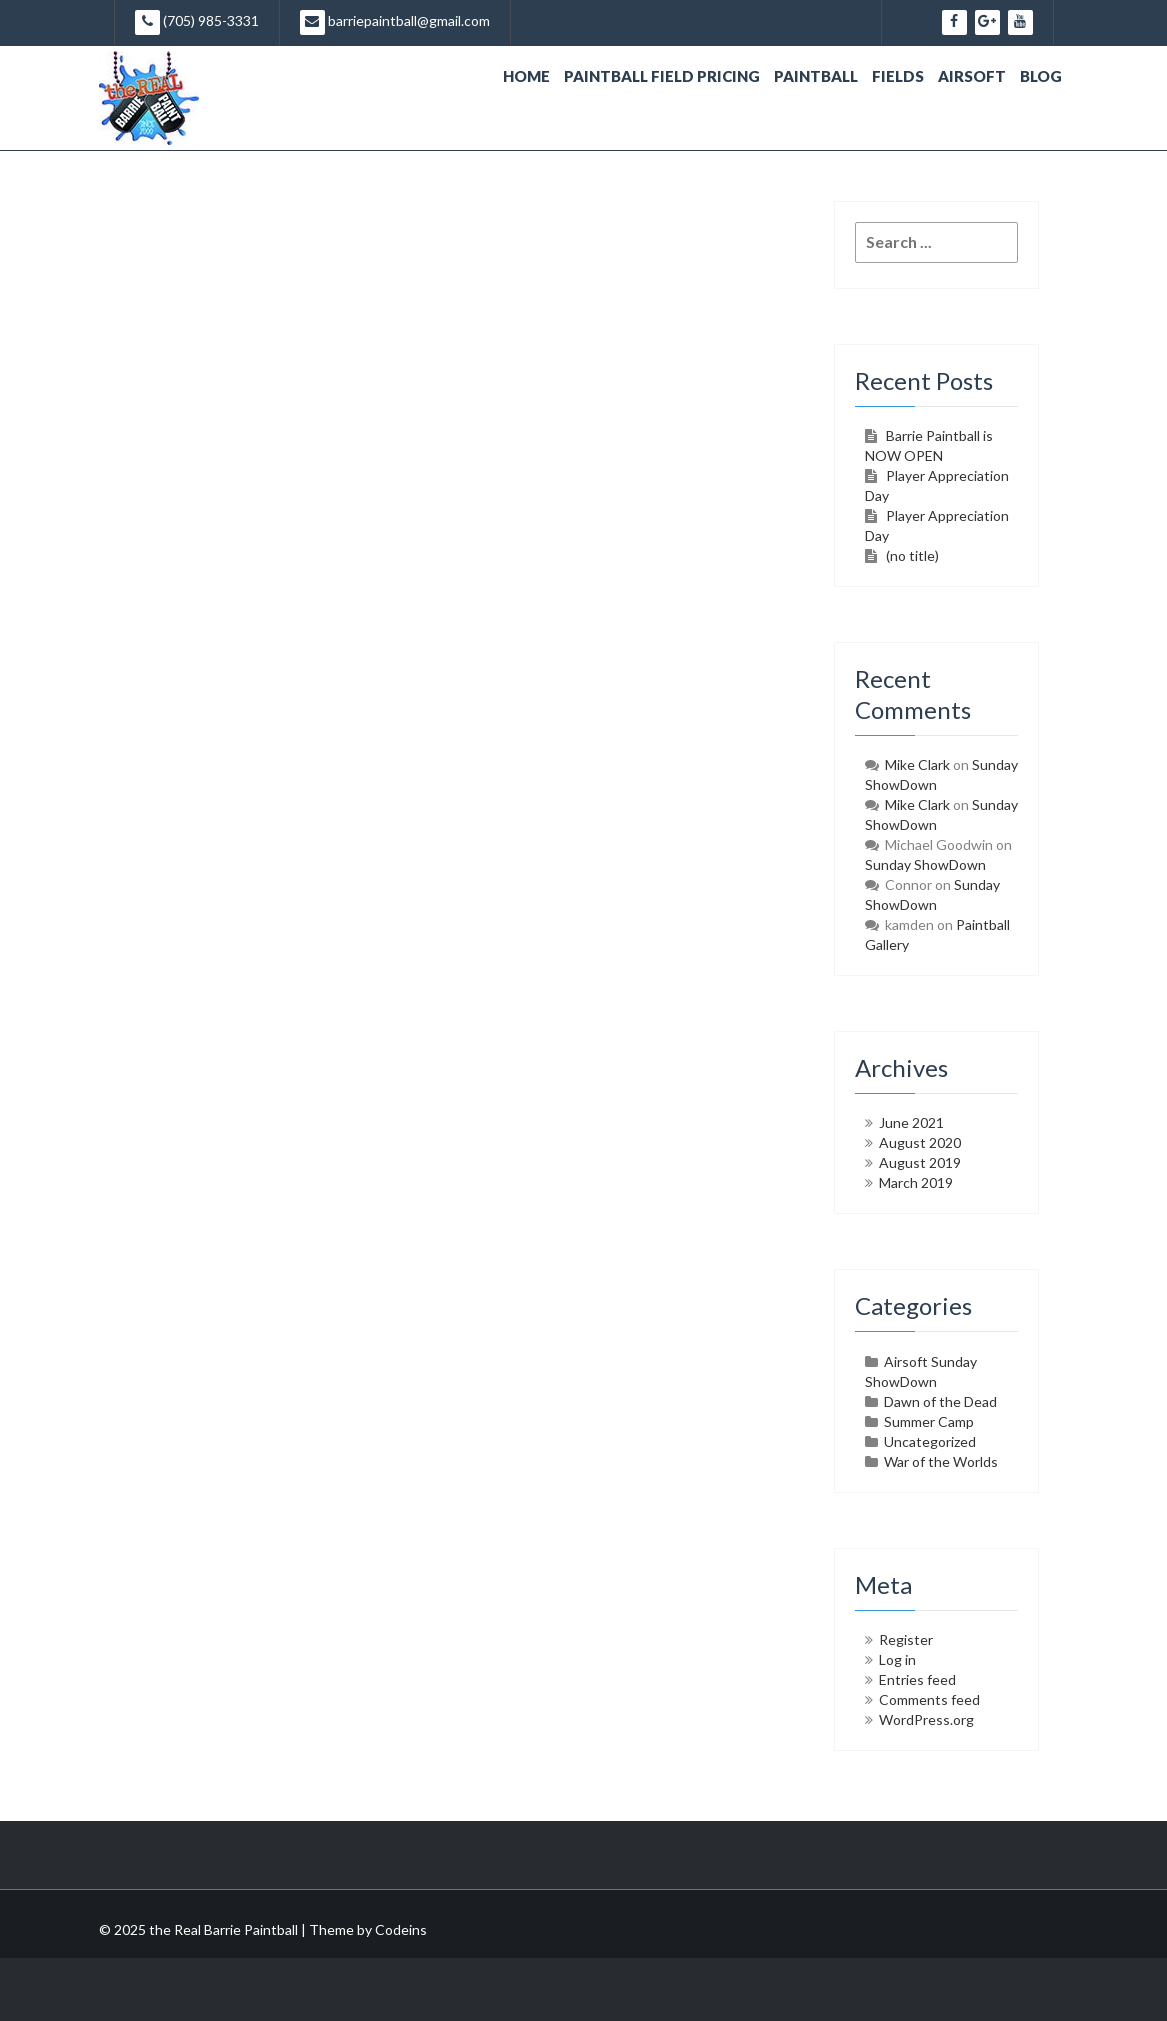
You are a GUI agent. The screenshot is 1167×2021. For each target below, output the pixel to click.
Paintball (816, 76)
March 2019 (916, 1182)
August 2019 (920, 1162)
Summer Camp (929, 1421)
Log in (897, 1659)
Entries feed (917, 1679)
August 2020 (920, 1142)
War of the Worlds (941, 1461)
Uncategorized (930, 1441)
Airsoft (972, 76)
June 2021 (911, 1122)
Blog (1041, 76)
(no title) (912, 555)
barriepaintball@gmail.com (395, 22)
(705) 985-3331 (197, 22)
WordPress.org (926, 1719)
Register (906, 1639)
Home (526, 76)
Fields (898, 76)
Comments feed (929, 1699)
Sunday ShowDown (925, 864)
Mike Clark (917, 764)
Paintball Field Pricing (662, 76)
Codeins (401, 1929)
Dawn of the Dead (940, 1401)
